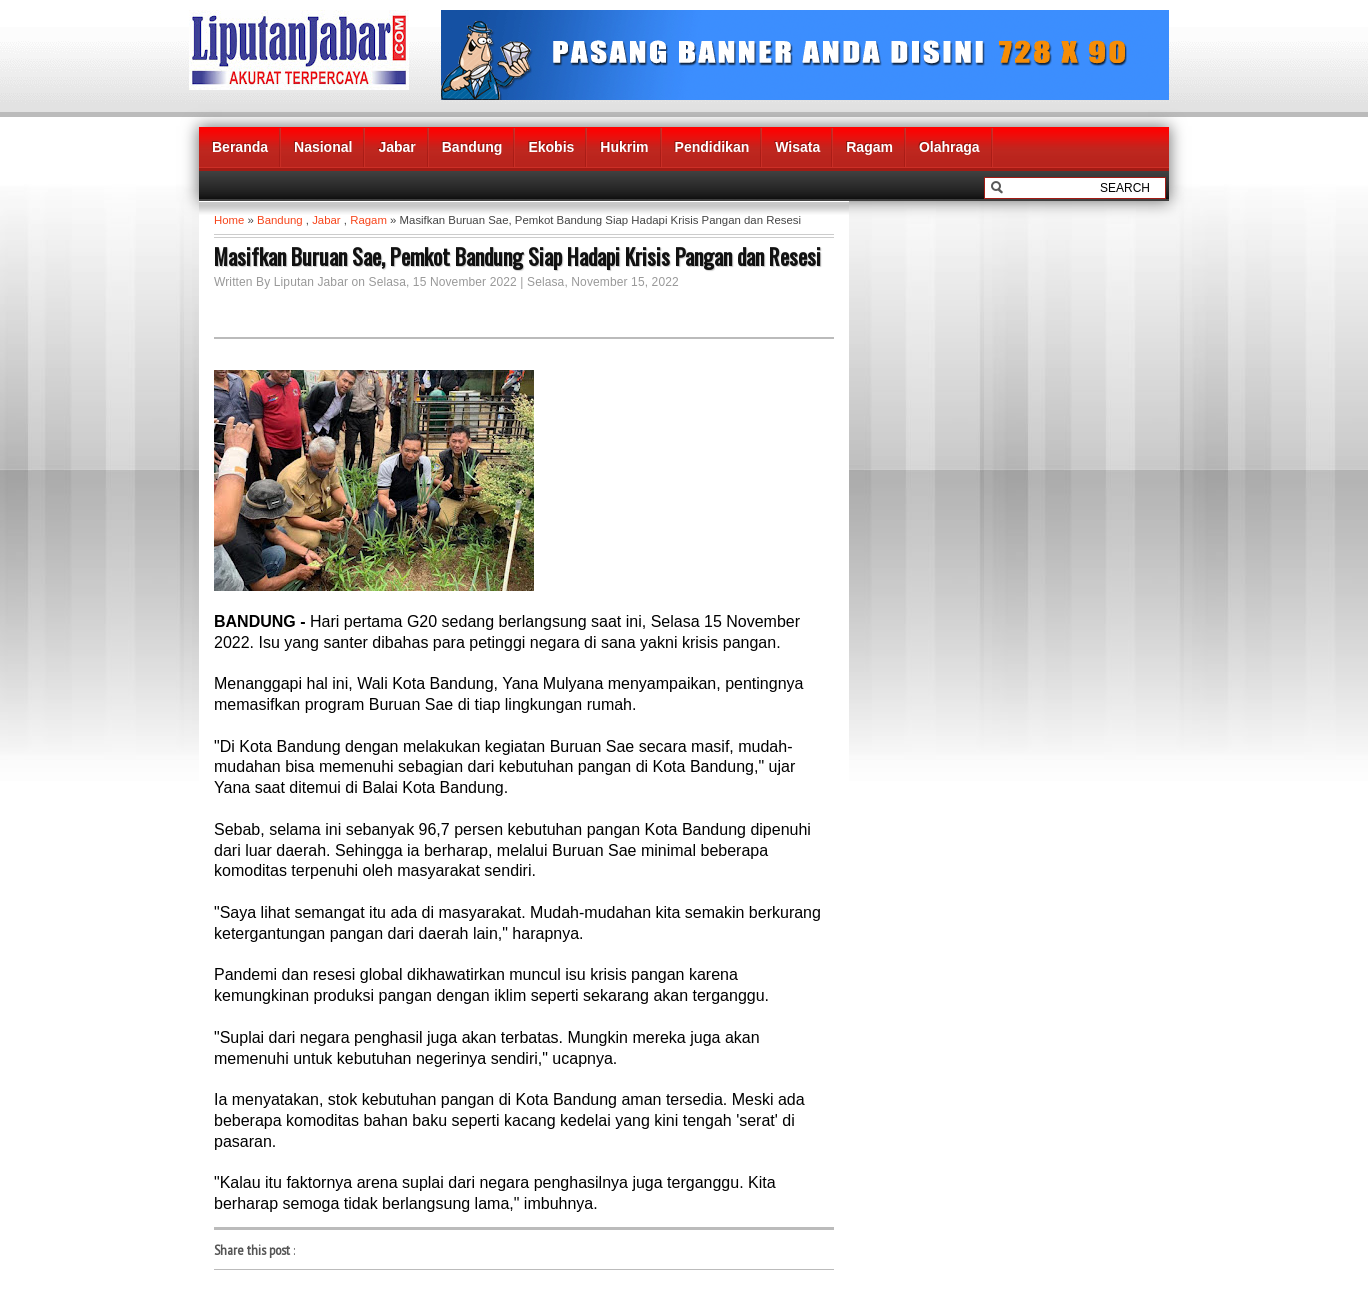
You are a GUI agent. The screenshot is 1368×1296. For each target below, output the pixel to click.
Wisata (797, 147)
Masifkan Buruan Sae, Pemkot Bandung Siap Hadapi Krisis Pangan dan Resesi (517, 256)
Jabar (396, 147)
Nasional (323, 147)
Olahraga (949, 147)
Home (229, 220)
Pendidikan (712, 147)
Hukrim (624, 147)
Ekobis (551, 147)
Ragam (869, 147)
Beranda (240, 147)
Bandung (472, 147)
